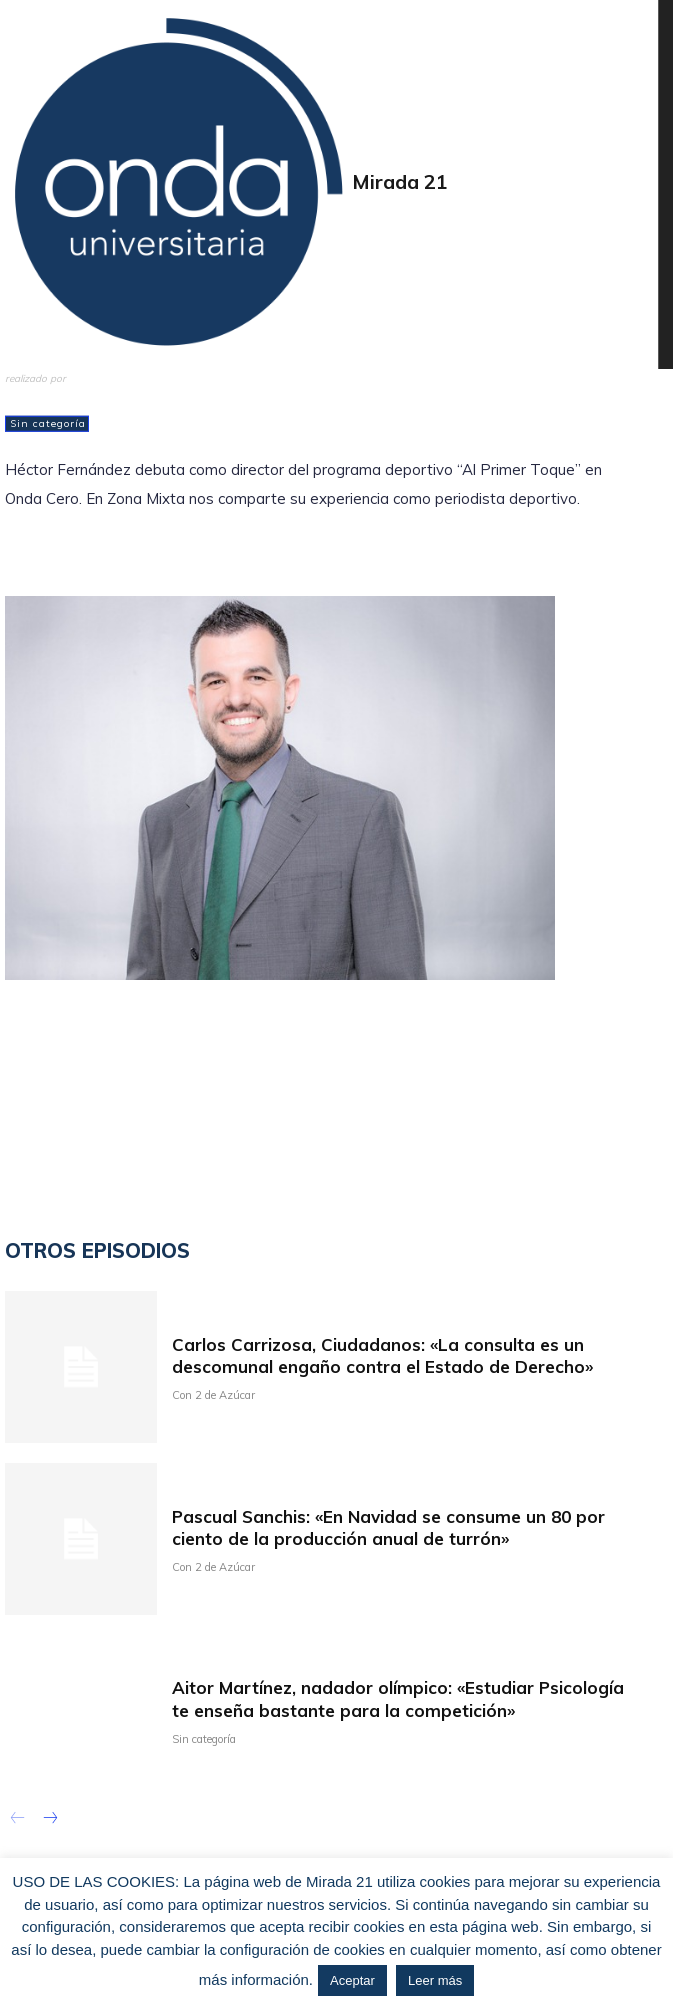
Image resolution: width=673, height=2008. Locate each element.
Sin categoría (47, 424)
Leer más (435, 1980)
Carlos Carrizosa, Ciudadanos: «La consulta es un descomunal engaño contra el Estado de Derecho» (382, 1355)
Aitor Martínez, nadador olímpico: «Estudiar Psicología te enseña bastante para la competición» (398, 1698)
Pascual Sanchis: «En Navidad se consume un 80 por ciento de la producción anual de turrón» (388, 1527)
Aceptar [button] (352, 1980)
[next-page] (49, 1820)
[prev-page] (17, 1820)
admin (26, 390)
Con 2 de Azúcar (213, 1395)
